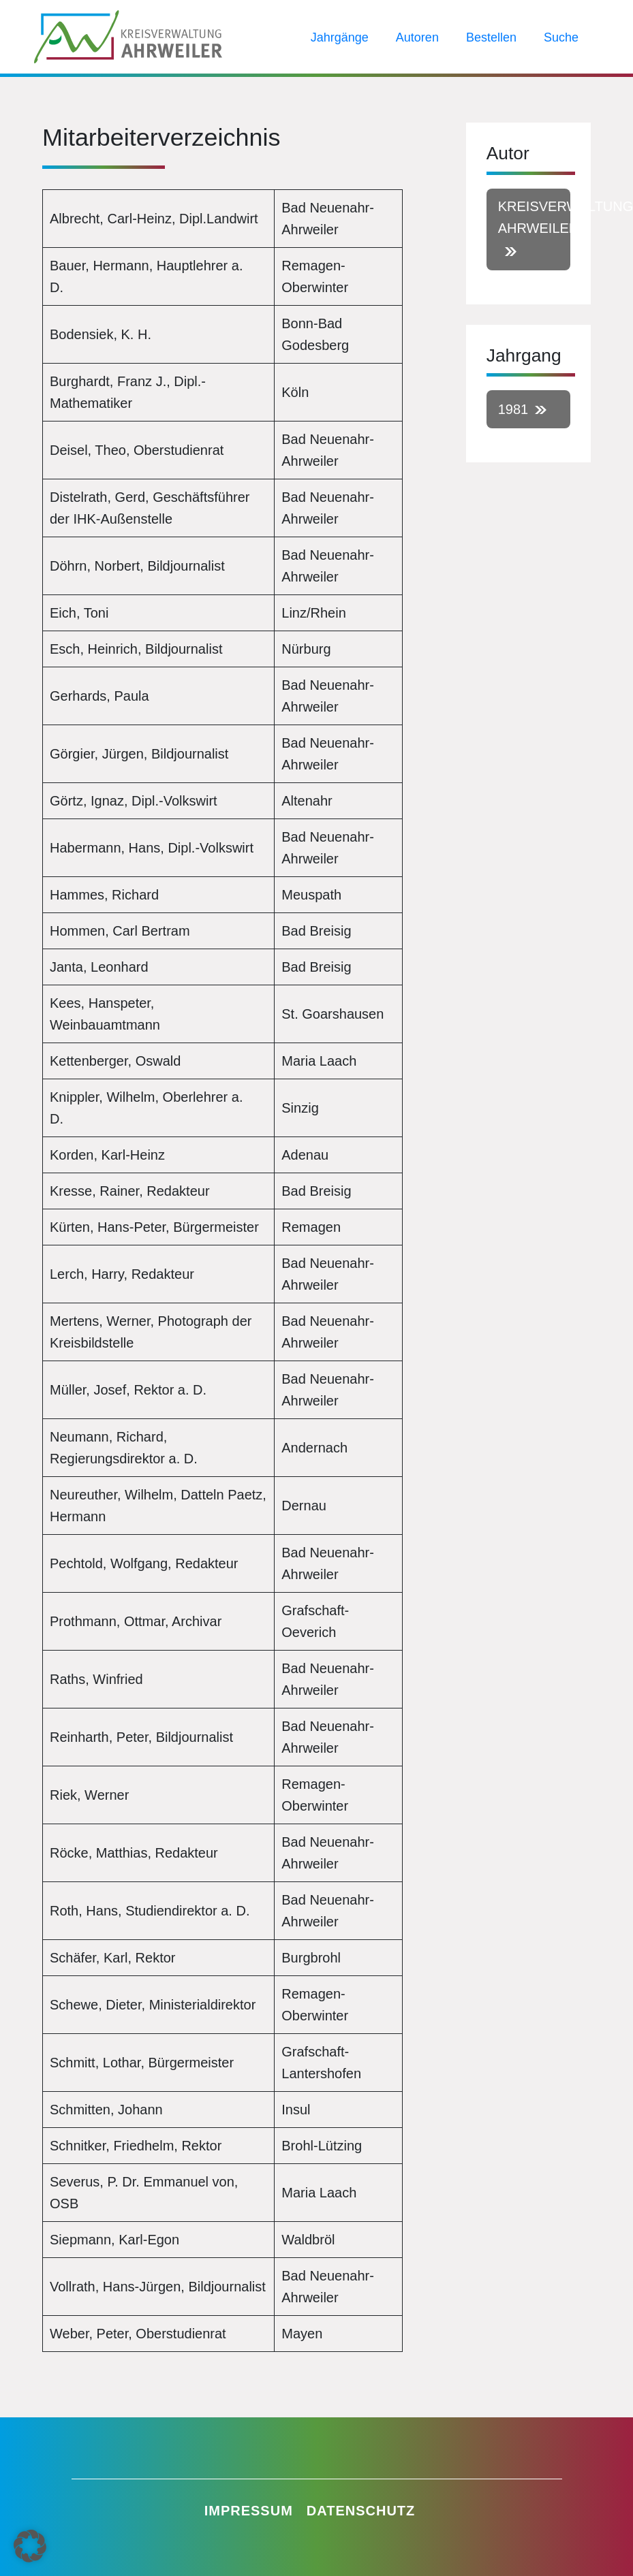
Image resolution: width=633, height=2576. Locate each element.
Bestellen (491, 37)
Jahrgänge (340, 37)
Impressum (248, 2510)
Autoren (417, 37)
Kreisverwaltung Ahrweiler (534, 217)
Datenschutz (361, 2510)
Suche (561, 37)
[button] (30, 2546)
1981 (513, 409)
